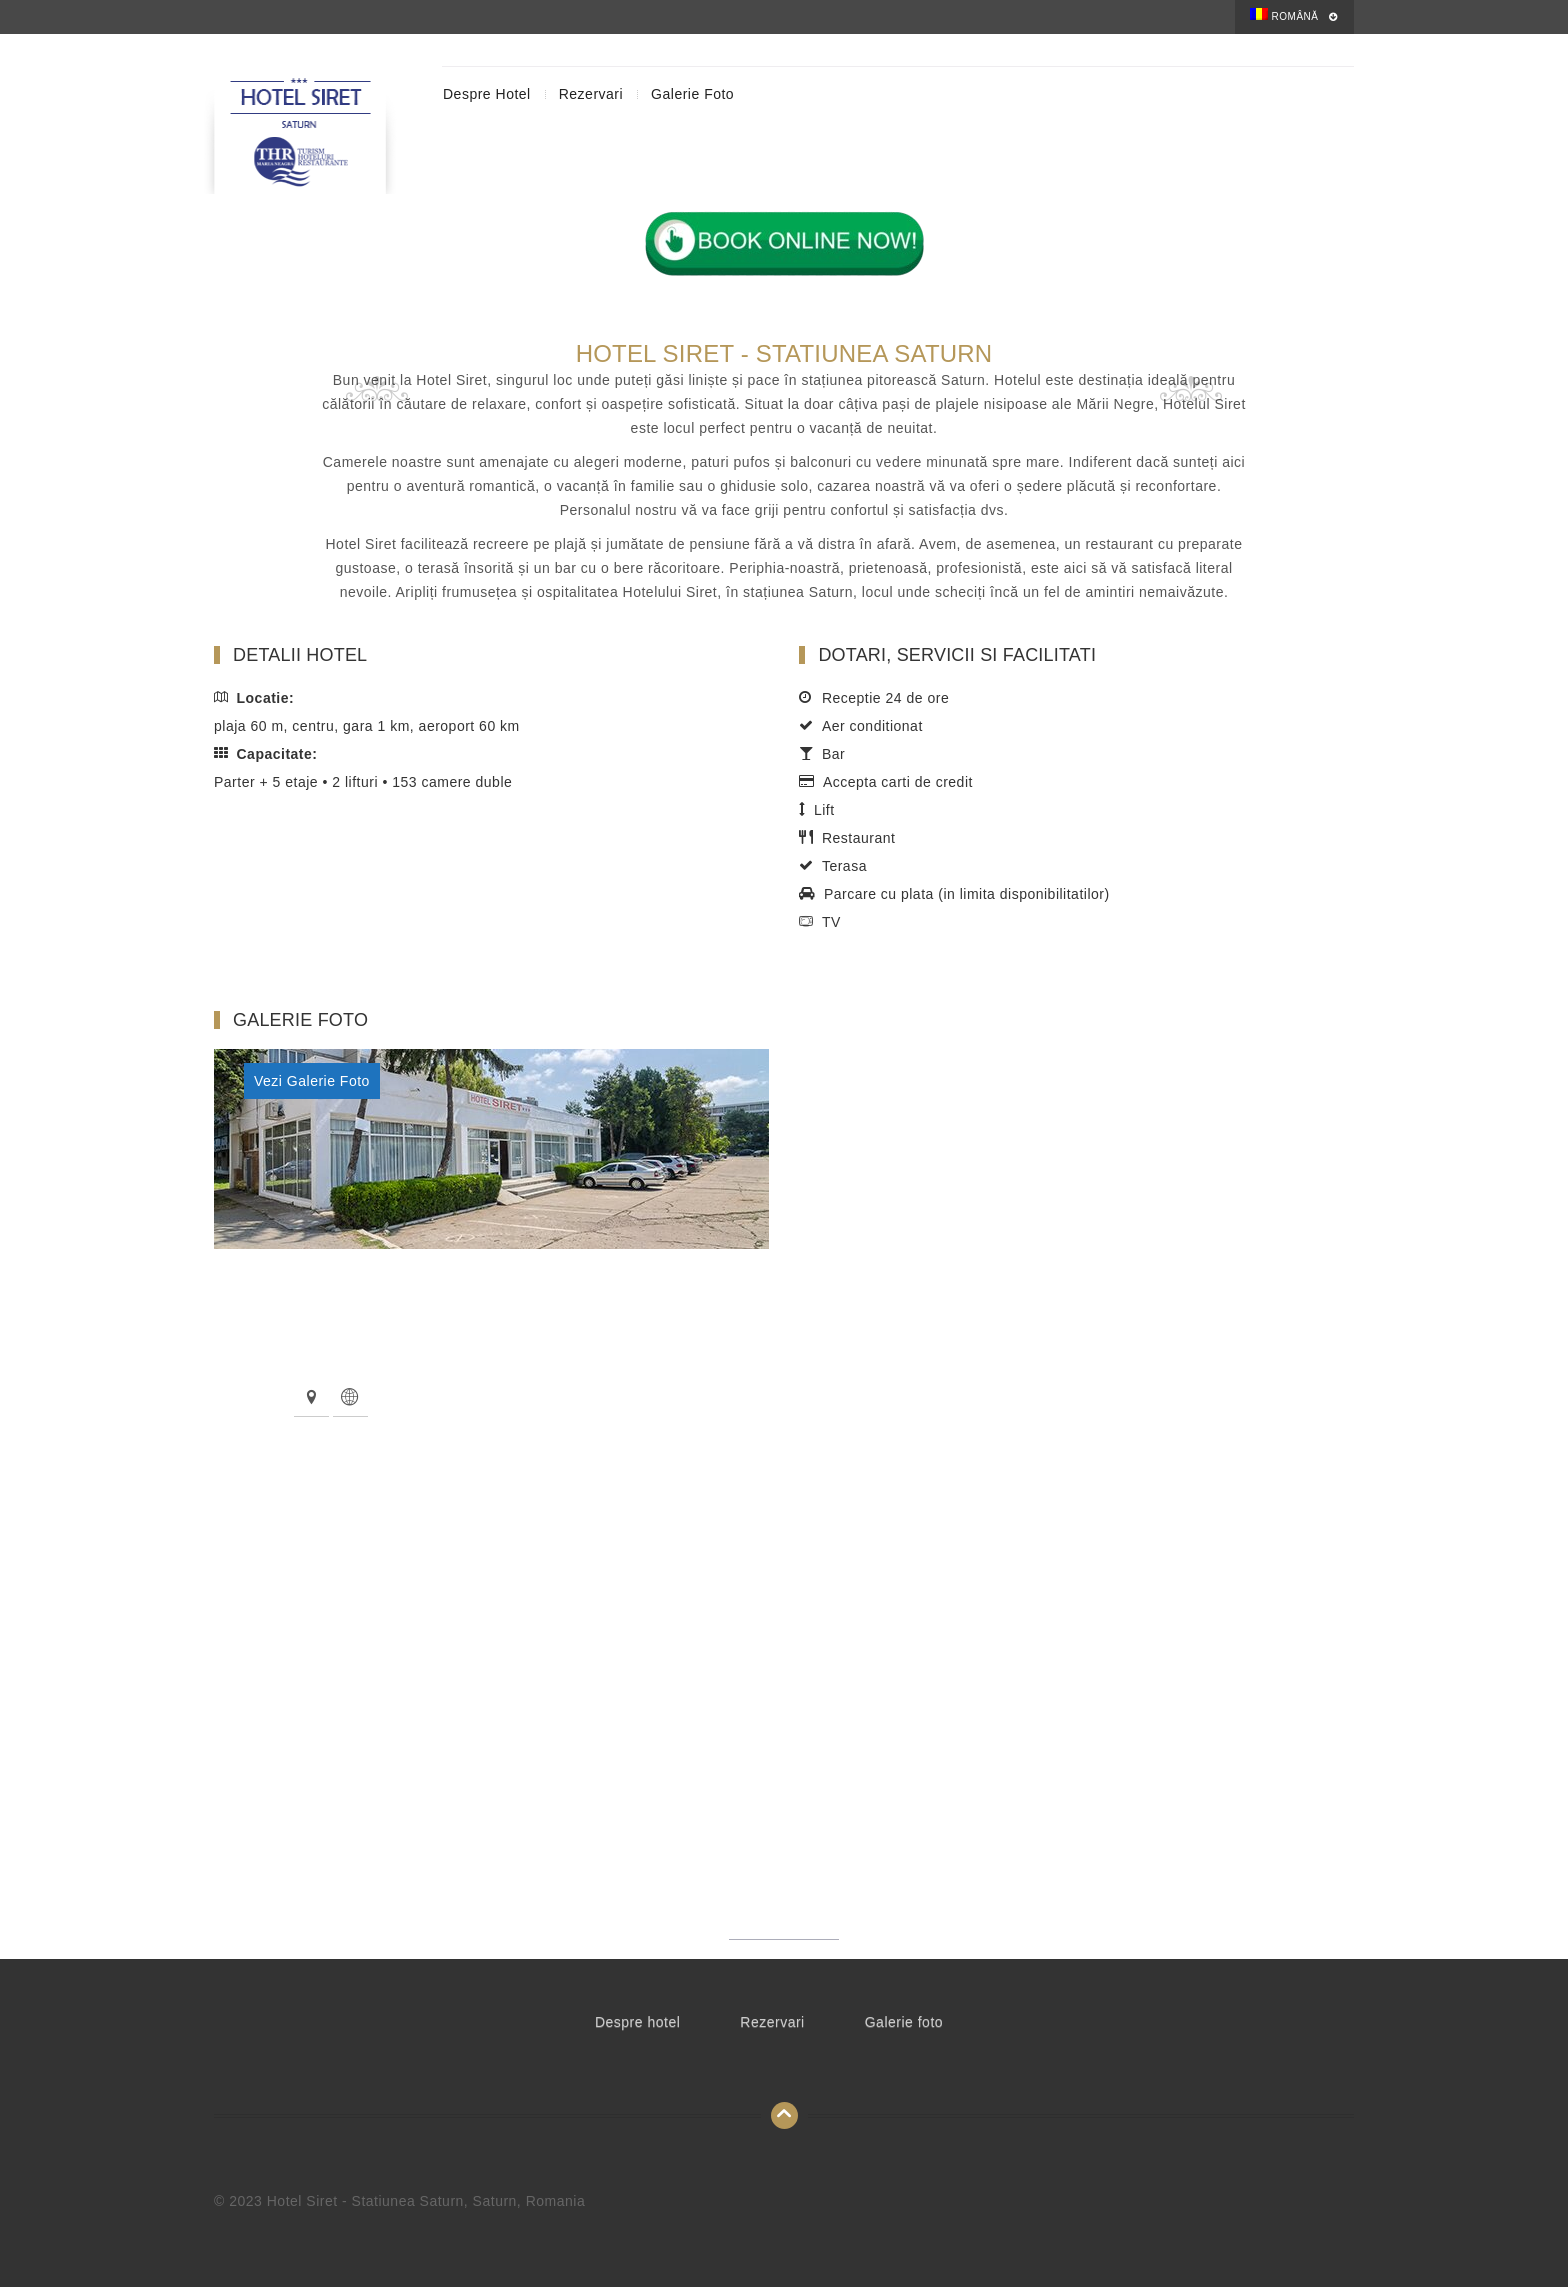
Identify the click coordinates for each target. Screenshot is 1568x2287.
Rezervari (591, 94)
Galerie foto (692, 94)
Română (1284, 15)
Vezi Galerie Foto (312, 1081)
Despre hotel (487, 94)
